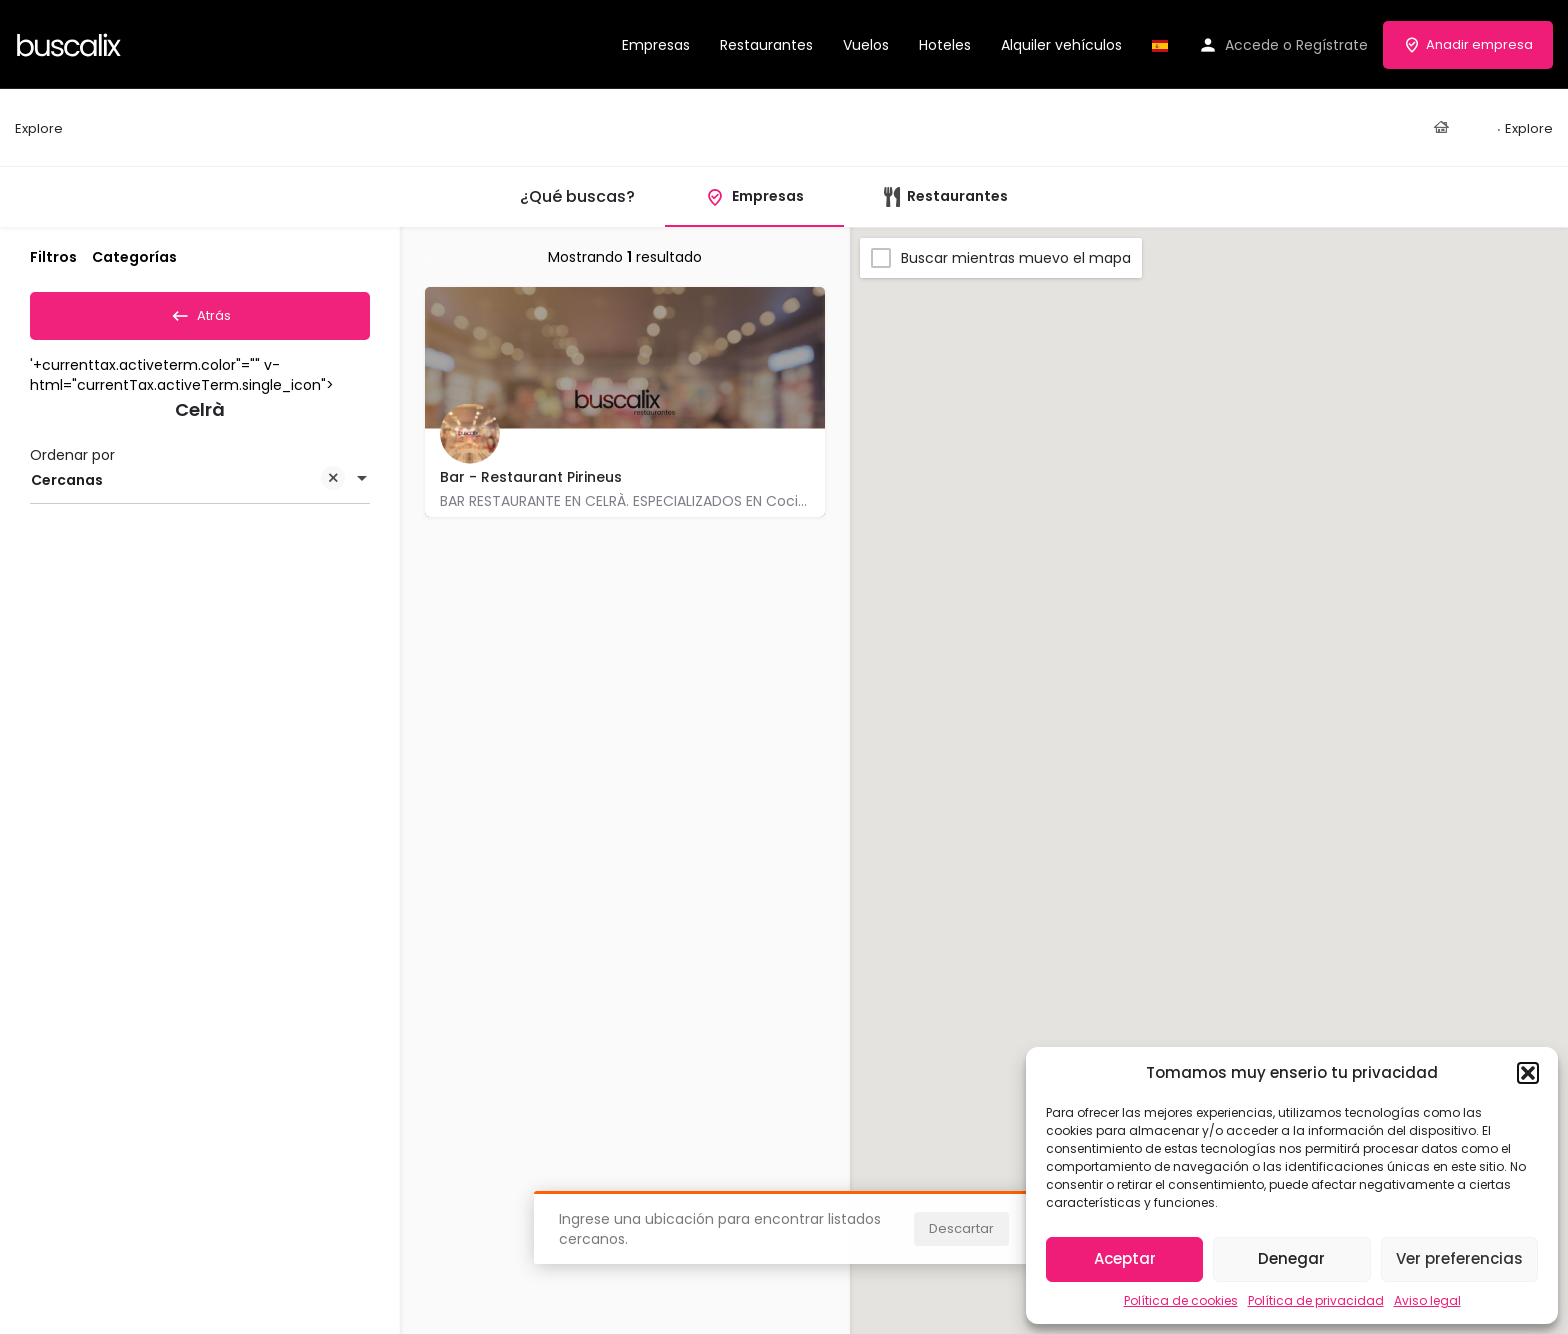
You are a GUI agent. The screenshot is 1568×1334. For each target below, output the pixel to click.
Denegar (1291, 1258)
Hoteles (945, 45)
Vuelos (866, 45)
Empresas (656, 45)
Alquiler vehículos (1061, 45)
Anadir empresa (1468, 44)
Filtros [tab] (53, 257)
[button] (1528, 1073)
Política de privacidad (1316, 1300)
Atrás (200, 312)
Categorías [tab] (134, 257)
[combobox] (200, 487)
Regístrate (1332, 45)
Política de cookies (1181, 1300)
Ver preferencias (1459, 1258)
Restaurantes (766, 45)
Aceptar (1125, 1258)
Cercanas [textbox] (188, 488)
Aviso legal (1427, 1300)
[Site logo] (71, 43)
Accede (1252, 45)
